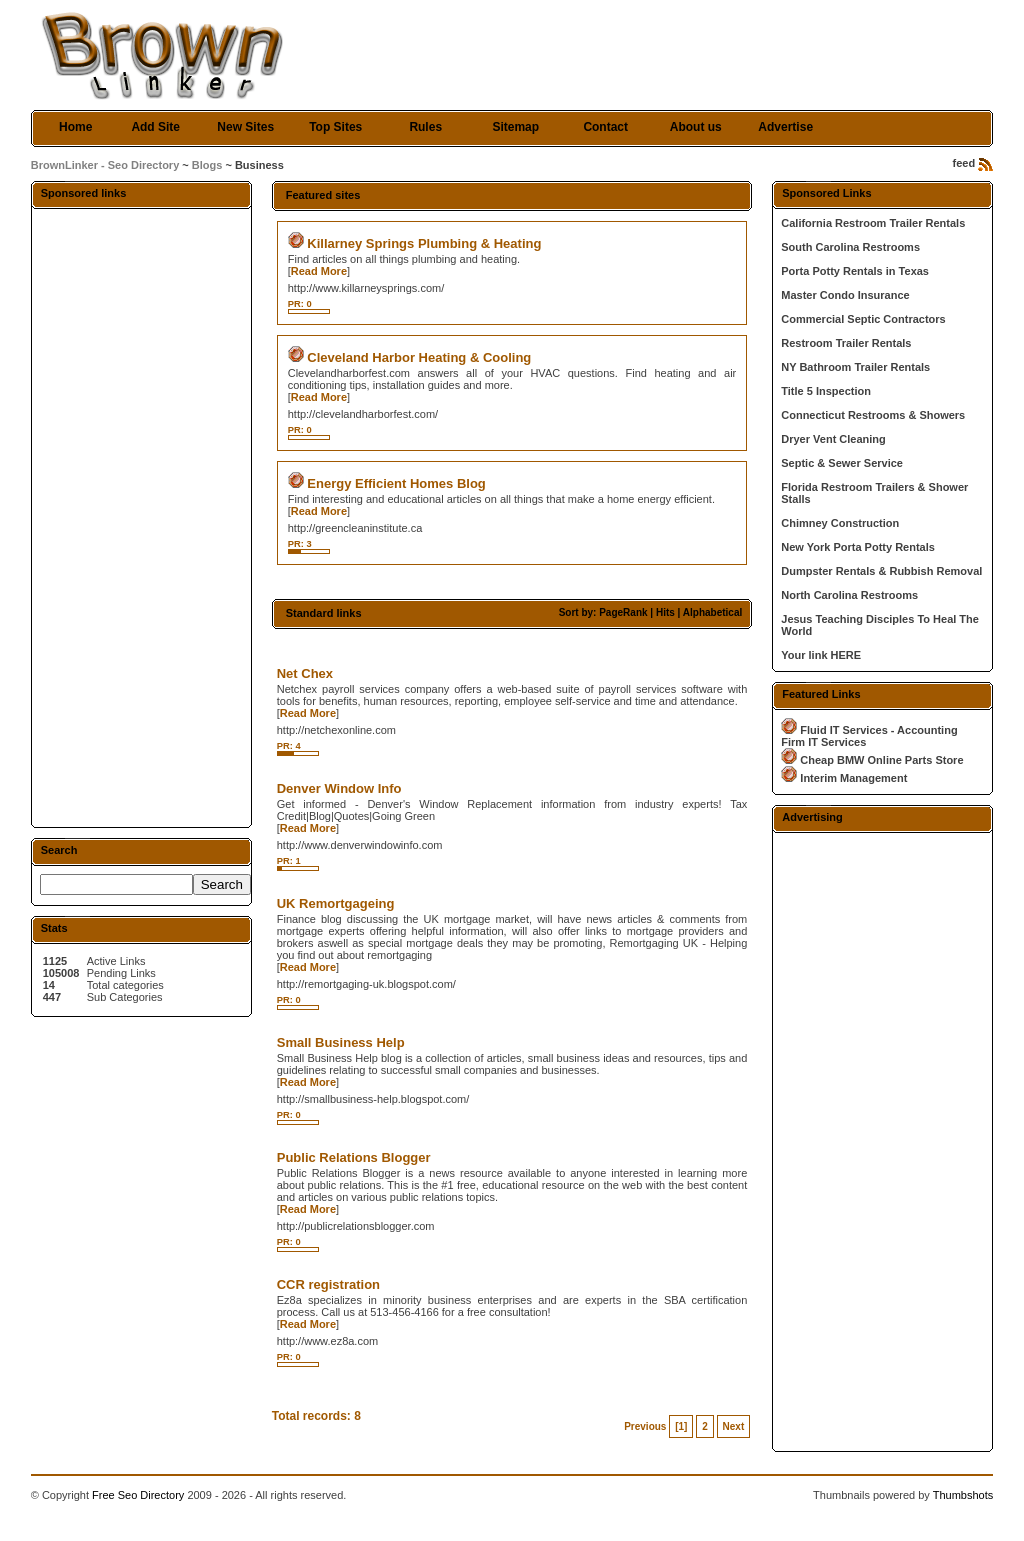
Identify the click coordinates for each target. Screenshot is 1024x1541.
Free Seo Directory (138, 1495)
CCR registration (328, 1284)
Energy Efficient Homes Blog (396, 483)
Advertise (785, 127)
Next (734, 1426)
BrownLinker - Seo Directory (105, 165)
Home (75, 127)
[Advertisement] (141, 517)
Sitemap (515, 127)
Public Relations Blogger (354, 1157)
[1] (681, 1426)
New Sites (245, 127)
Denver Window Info (339, 788)
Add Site (155, 127)
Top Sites (335, 127)
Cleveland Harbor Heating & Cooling (419, 357)
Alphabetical (712, 612)
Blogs (207, 165)
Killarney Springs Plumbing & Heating (424, 243)
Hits (665, 612)
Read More (319, 271)
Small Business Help (341, 1042)
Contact (605, 127)
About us (696, 127)
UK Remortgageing (336, 903)
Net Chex (305, 673)
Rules (425, 127)
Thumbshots (963, 1495)
